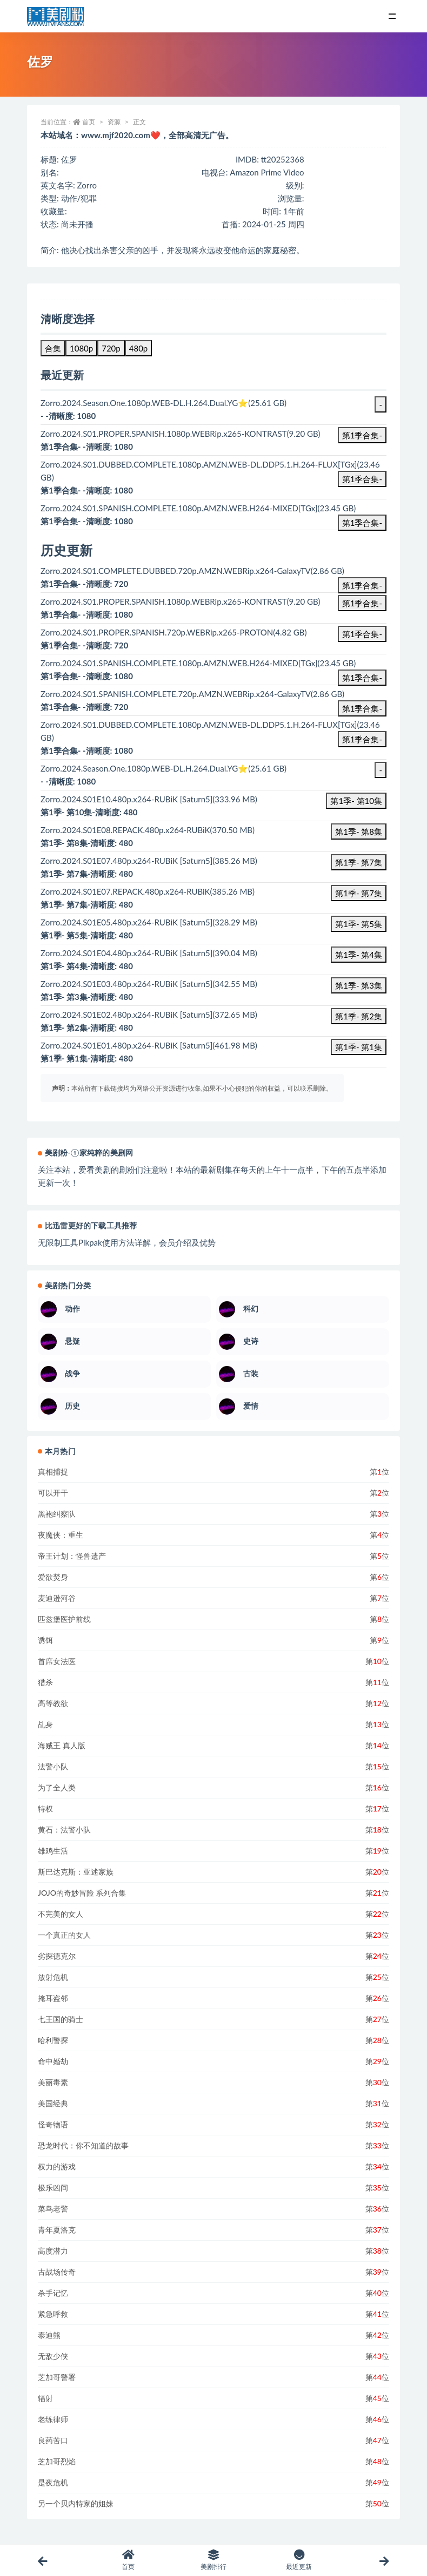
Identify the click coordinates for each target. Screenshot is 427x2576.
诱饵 (45, 1640)
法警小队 (53, 1766)
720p (111, 348)
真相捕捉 (53, 1471)
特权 (45, 1808)
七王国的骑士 (60, 2019)
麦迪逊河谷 (57, 1598)
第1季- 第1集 (358, 1047)
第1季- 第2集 (358, 1016)
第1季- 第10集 (356, 801)
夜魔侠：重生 (60, 1534)
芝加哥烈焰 (57, 2461)
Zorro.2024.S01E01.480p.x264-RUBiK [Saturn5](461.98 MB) (149, 1045)
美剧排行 (213, 2560)
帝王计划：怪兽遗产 (72, 1555)
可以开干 (53, 1492)
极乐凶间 (53, 2187)
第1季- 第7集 (358, 862)
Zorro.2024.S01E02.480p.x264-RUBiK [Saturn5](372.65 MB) (149, 1014)
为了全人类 (57, 1787)
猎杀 (45, 1682)
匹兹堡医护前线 (64, 1619)
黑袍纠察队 (57, 1513)
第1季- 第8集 (358, 831)
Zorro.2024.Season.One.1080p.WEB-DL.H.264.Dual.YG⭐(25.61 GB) (163, 768)
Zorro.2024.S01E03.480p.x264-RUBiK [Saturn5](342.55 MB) (149, 984)
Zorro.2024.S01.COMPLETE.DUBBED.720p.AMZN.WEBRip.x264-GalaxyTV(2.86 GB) (192, 571)
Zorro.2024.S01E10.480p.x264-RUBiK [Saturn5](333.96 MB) (149, 799)
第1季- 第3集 (358, 985)
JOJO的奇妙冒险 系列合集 (82, 1892)
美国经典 (53, 2103)
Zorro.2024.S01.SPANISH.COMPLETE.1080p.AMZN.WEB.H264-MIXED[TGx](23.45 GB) (198, 663)
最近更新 (299, 2560)
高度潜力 (53, 2250)
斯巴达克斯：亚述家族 (76, 1871)
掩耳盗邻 (53, 1998)
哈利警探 (53, 2040)
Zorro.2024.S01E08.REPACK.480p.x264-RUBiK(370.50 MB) (148, 830)
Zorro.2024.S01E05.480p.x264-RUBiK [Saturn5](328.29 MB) (149, 922)
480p (138, 348)
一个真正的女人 (64, 1934)
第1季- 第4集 (358, 954)
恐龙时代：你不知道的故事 (83, 2145)
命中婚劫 (53, 2061)
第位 (379, 1471)
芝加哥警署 (57, 2377)
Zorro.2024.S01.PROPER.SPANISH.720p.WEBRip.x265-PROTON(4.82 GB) (173, 632)
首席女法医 (57, 1661)
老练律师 (53, 2419)
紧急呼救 (53, 2313)
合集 (53, 348)
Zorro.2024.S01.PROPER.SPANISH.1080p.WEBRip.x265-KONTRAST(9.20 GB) (181, 601)
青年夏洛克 (57, 2229)
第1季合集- (362, 435)
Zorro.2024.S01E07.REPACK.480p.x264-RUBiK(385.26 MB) (148, 891)
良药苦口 (53, 2440)
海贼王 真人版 (61, 1745)
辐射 (45, 2398)
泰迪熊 (49, 2335)
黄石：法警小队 (64, 1829)
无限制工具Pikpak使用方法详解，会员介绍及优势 (127, 1242)
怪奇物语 (53, 2124)
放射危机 (53, 1977)
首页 (88, 122)
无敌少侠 (53, 2356)
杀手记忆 (53, 2292)
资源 (114, 122)
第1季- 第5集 (358, 924)
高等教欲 (53, 1703)
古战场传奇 (57, 2271)
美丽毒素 (53, 2082)
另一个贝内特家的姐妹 (76, 2503)
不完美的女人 (60, 1913)
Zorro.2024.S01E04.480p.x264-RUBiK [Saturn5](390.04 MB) (149, 953)
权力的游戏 (57, 2166)
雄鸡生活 (53, 1850)
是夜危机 (53, 2482)
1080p (81, 348)
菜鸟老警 (53, 2208)
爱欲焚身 (53, 1576)
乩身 (45, 1724)
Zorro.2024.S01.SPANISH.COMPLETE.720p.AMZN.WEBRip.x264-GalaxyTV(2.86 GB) (192, 694)
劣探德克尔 (57, 1955)
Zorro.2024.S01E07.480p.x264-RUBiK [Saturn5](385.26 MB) (149, 861)
